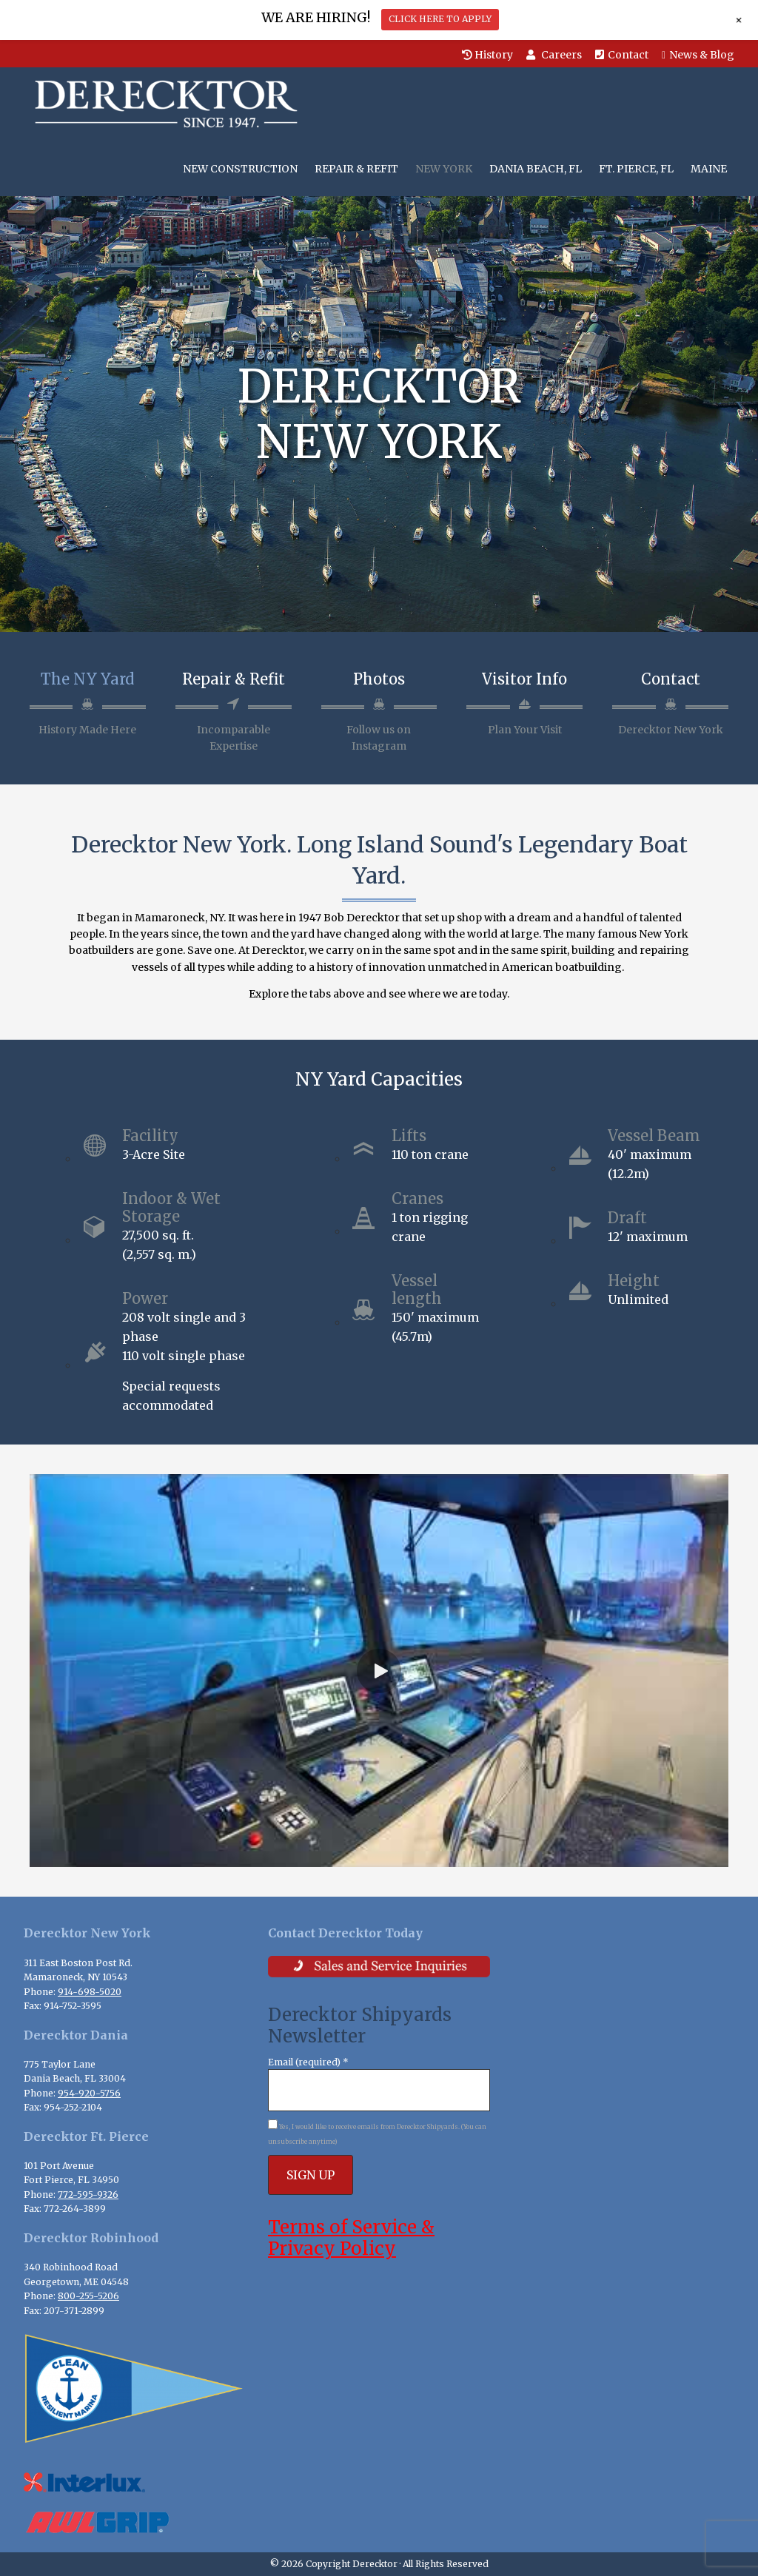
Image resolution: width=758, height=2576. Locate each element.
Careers (554, 54)
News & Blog (698, 54)
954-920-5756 (89, 2093)
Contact (621, 54)
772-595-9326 (88, 2194)
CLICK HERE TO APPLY (440, 18)
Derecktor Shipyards (162, 104)
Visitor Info (524, 679)
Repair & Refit (233, 679)
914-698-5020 (89, 1991)
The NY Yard (87, 679)
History (487, 54)
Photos (379, 679)
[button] (379, 1671)
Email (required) (308, 2062)
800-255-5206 (88, 2295)
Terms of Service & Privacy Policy (351, 2238)
